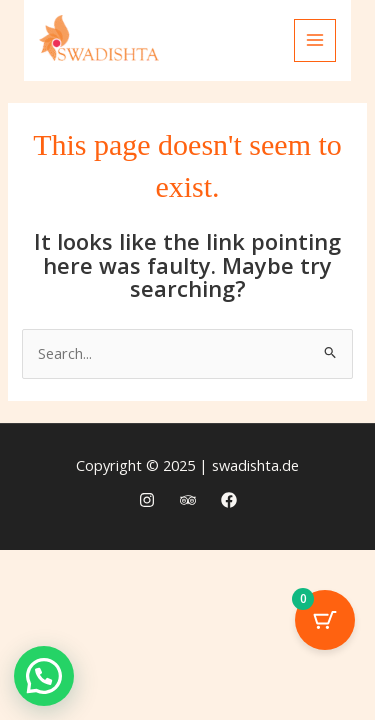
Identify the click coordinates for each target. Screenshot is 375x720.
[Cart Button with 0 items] (325, 620)
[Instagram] (147, 500)
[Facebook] (229, 500)
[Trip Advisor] (188, 500)
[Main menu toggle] (315, 40)
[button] (44, 676)
